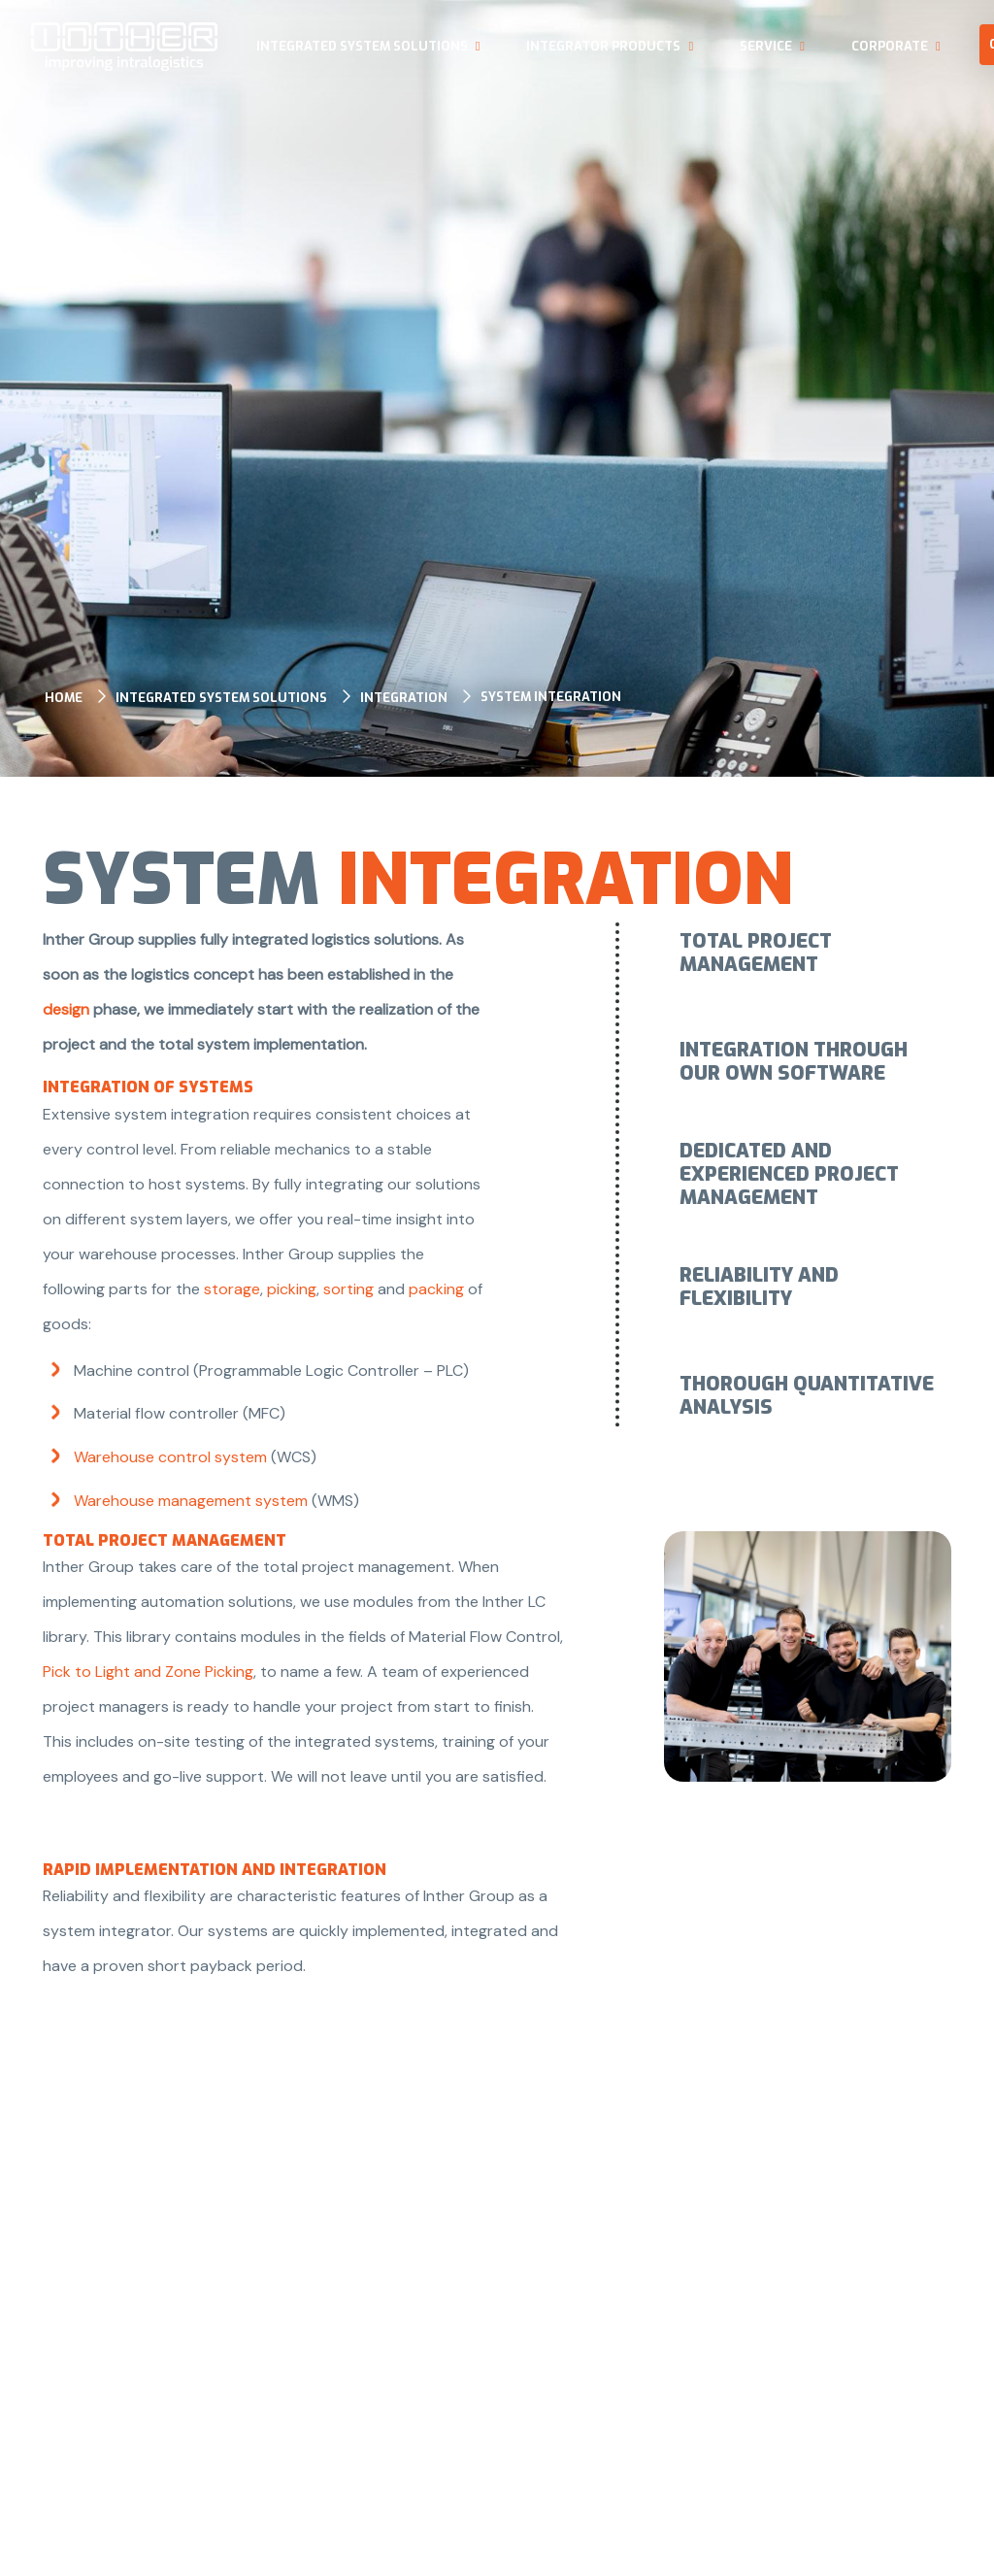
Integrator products (603, 46)
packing (436, 1289)
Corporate (889, 46)
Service (766, 46)
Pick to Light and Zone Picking (148, 1671)
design (68, 1009)
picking (291, 1289)
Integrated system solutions (362, 46)
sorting (350, 1289)
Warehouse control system (170, 1457)
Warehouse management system (191, 1500)
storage (232, 1289)
